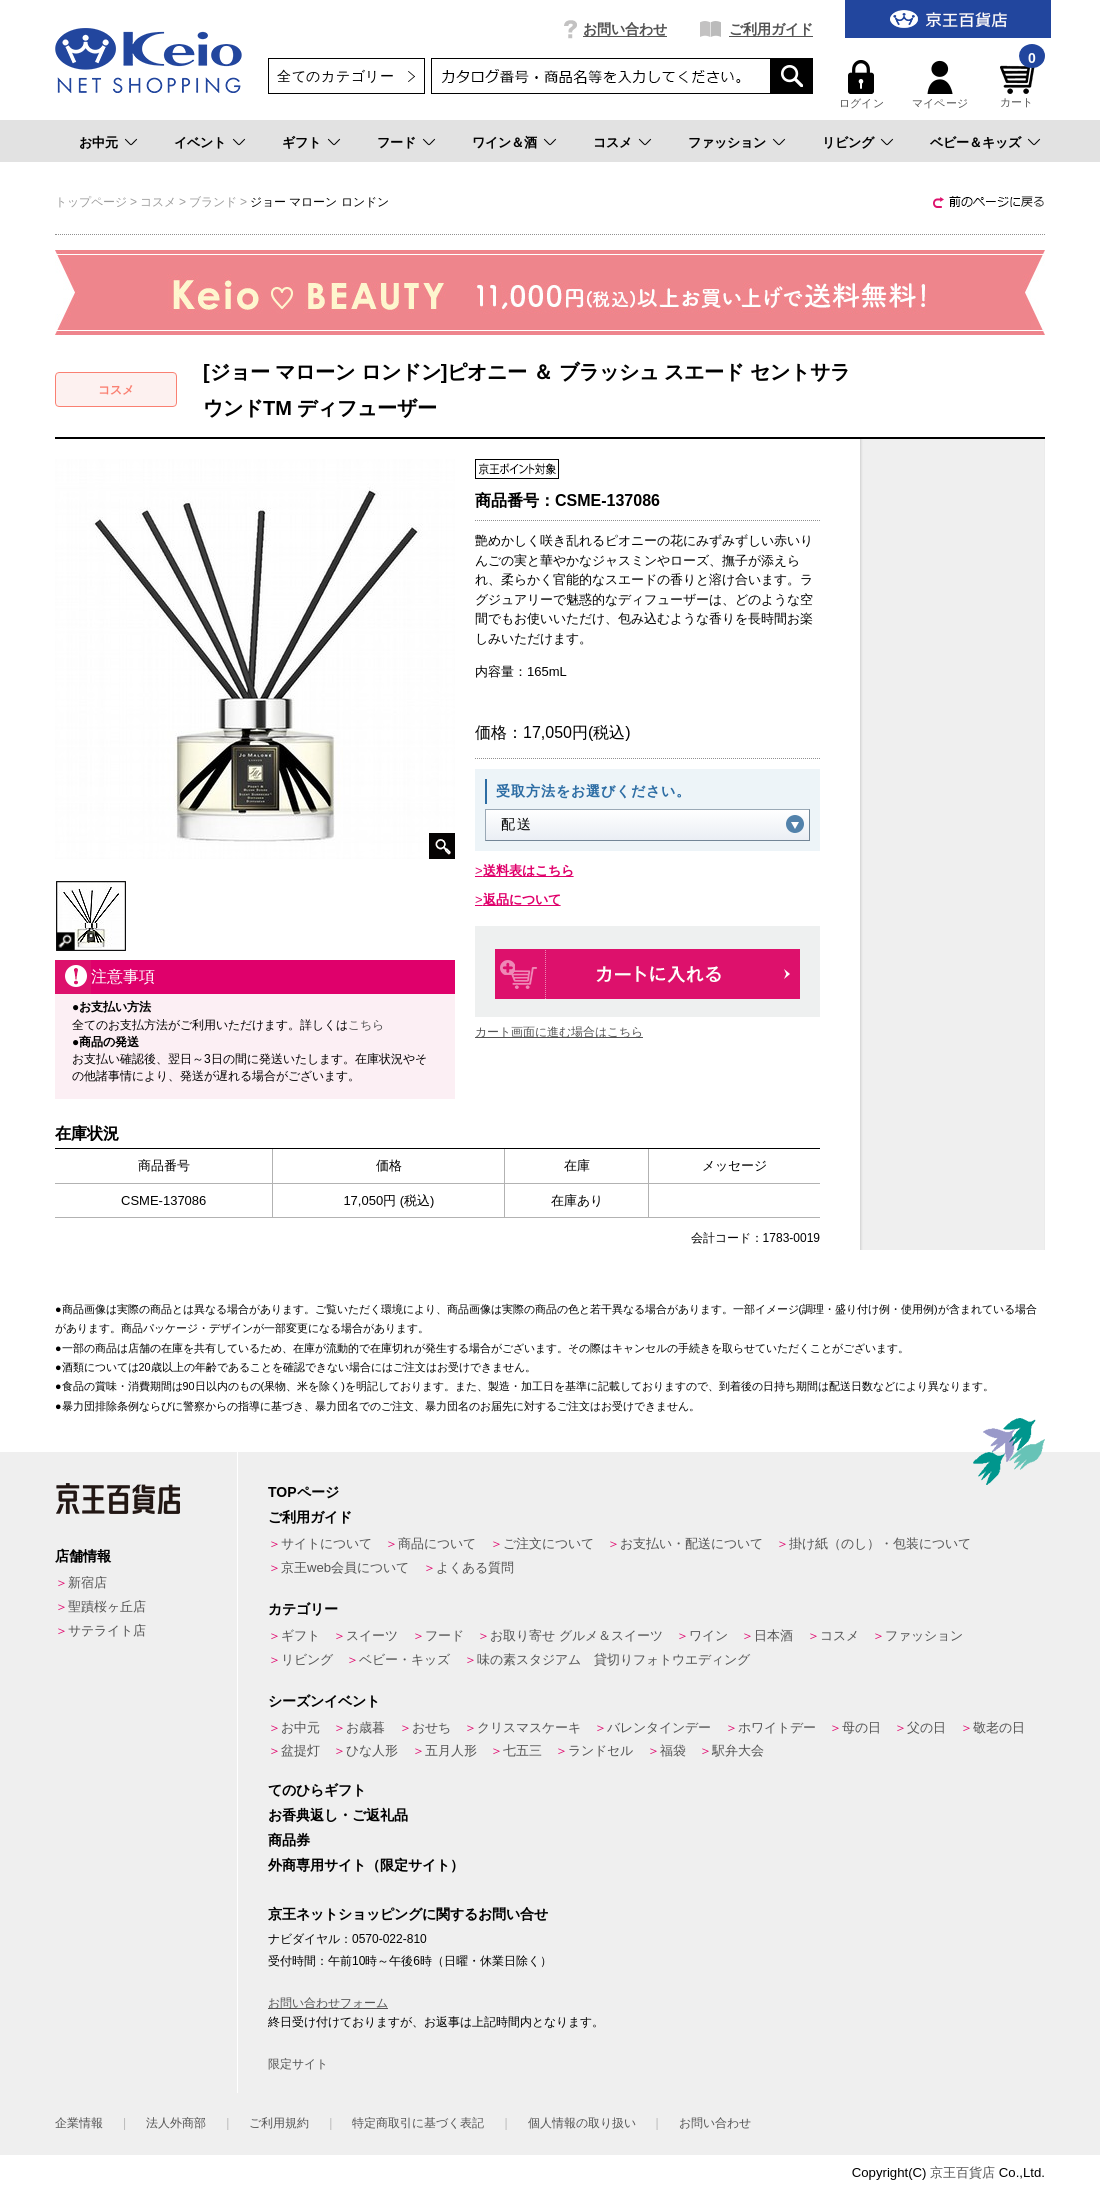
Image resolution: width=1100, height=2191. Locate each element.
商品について (437, 1543)
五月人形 (451, 1750)
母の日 (861, 1727)
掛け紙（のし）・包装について (880, 1543)
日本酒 (773, 1635)
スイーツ (372, 1635)
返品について (522, 899)
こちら (366, 1025)
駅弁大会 (738, 1750)
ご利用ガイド (771, 29)
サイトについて (326, 1543)
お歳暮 (365, 1727)
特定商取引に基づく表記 (418, 2123)
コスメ (612, 142)
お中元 (98, 142)
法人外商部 (176, 2123)
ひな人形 (372, 1750)
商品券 (289, 1840)
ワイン (708, 1635)
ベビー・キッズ (404, 1659)
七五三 (522, 1750)
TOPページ (303, 1492)
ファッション (727, 142)
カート (1020, 84)
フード (396, 142)
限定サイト (298, 2064)
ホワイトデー (777, 1727)
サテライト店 (107, 1630)
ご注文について (548, 1543)
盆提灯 (300, 1750)
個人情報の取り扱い (582, 2123)
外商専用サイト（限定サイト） (366, 1865)
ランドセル (600, 1750)
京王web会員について (345, 1567)
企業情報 (79, 2123)
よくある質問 (475, 1567)
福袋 (673, 1750)
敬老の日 (999, 1727)
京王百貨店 (962, 2172)
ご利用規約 (279, 2123)
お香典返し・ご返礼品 (338, 1815)
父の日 (926, 1727)
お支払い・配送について (691, 1543)
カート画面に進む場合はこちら (559, 1032)
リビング (848, 142)
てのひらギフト (317, 1790)
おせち (431, 1727)
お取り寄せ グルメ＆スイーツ (576, 1635)
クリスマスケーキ (529, 1727)
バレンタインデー (659, 1727)
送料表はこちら (528, 870)
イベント (200, 142)
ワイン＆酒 (504, 142)
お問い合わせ (625, 29)
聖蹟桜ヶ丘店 (107, 1606)
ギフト (301, 142)
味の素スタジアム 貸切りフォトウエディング (613, 1659)
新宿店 (87, 1582)
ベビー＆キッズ (975, 142)
